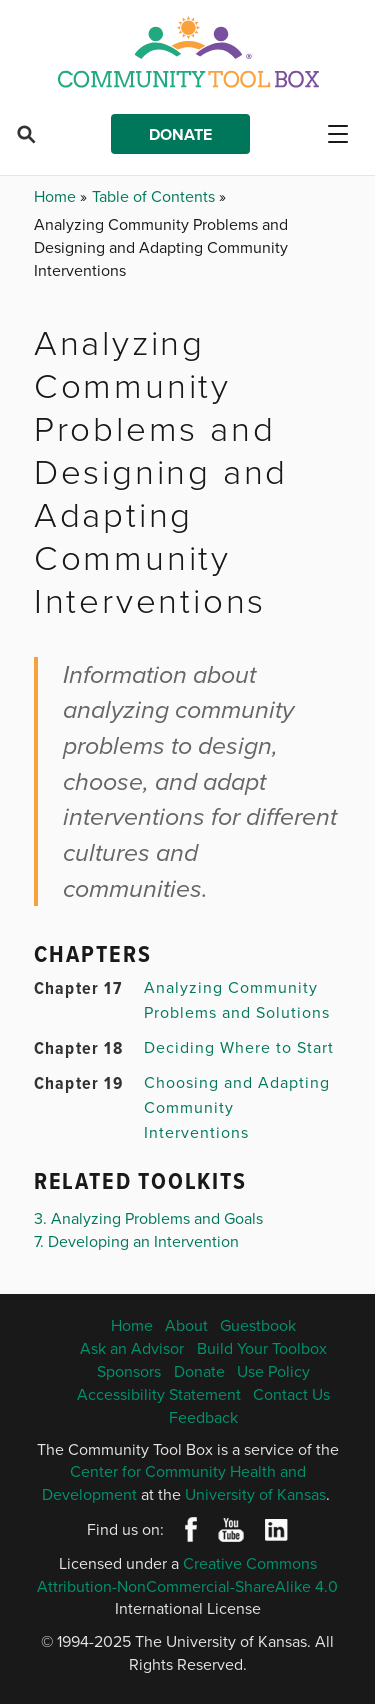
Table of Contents (155, 196)
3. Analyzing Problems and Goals (148, 1218)
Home (57, 196)
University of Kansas (255, 1494)
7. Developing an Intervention (136, 1241)
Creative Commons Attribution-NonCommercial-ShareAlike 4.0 (187, 1574)
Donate (180, 134)
